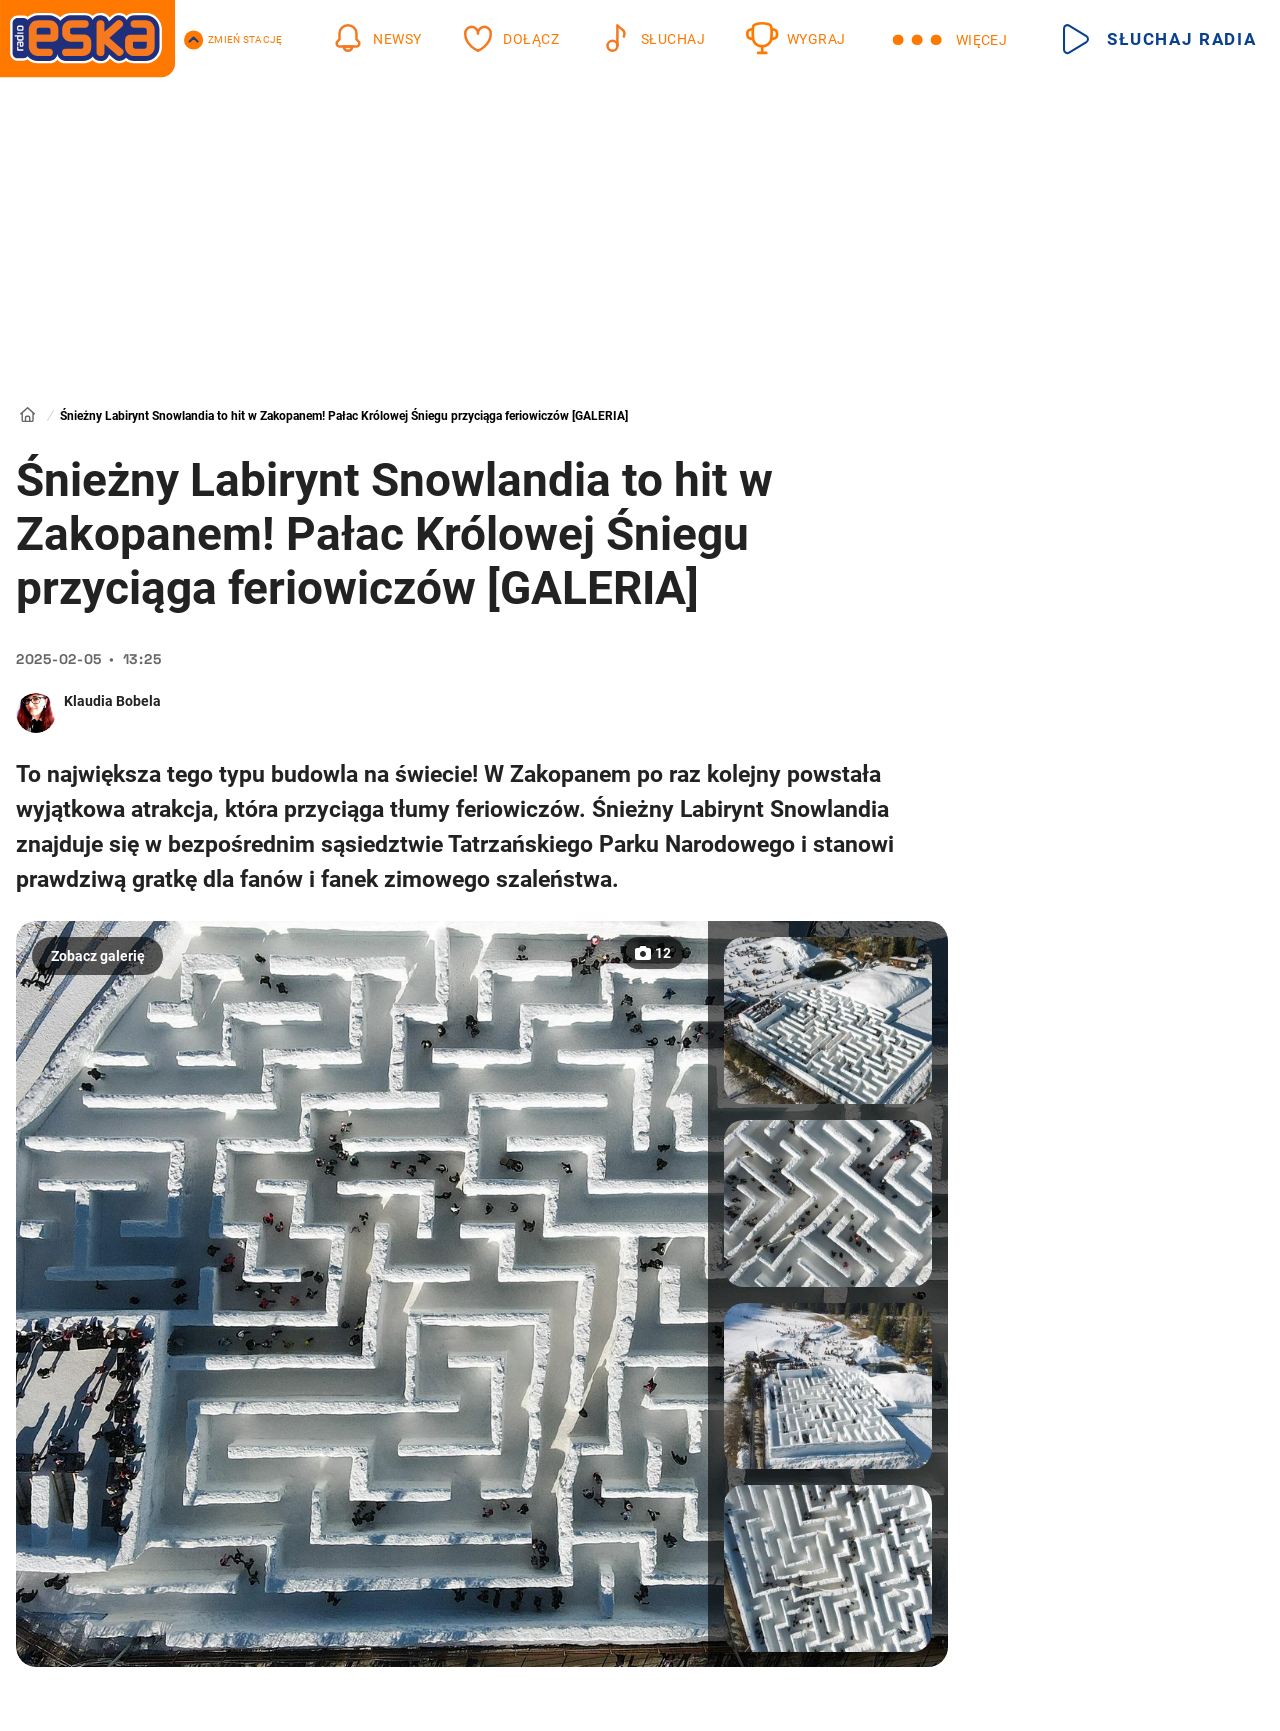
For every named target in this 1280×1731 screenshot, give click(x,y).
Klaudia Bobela (112, 701)
